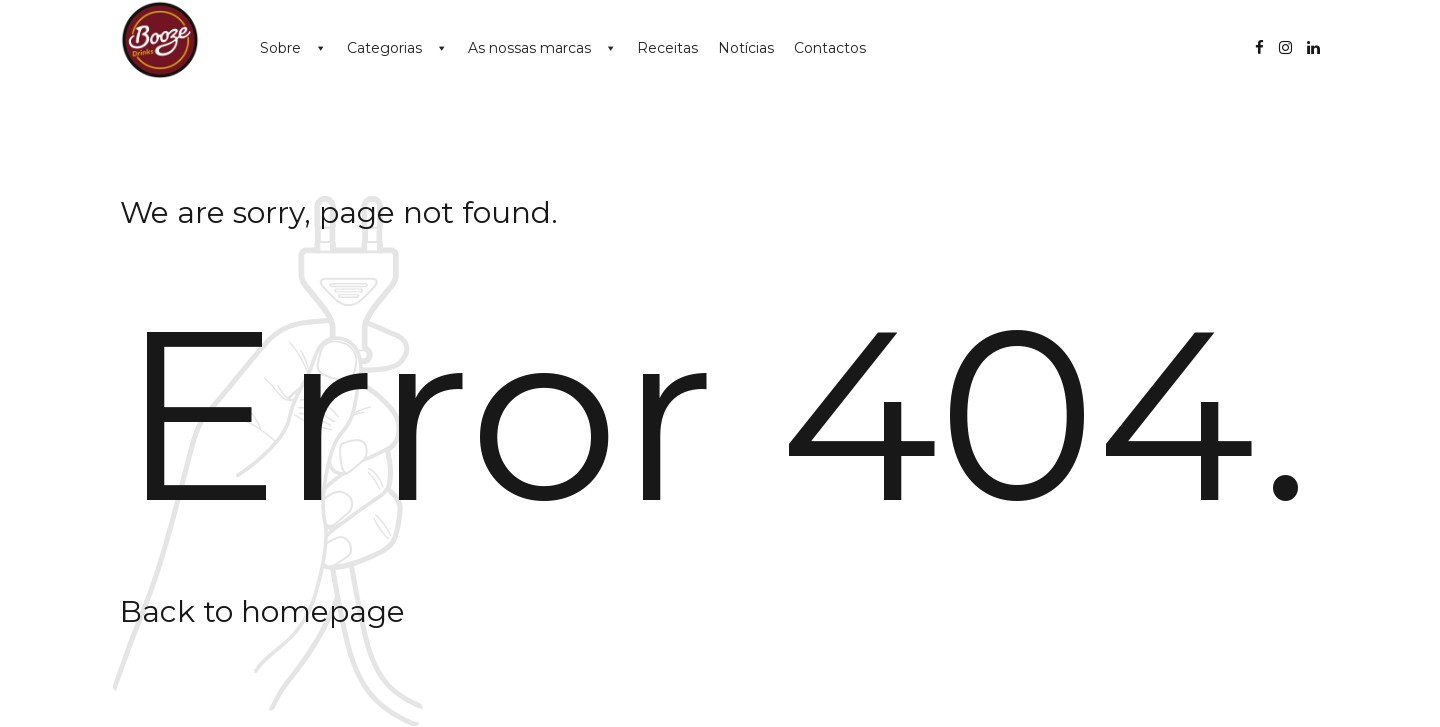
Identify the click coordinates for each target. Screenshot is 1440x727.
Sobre (280, 48)
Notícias (746, 48)
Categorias (384, 48)
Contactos (830, 48)
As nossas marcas (529, 48)
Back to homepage (262, 611)
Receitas (667, 48)
